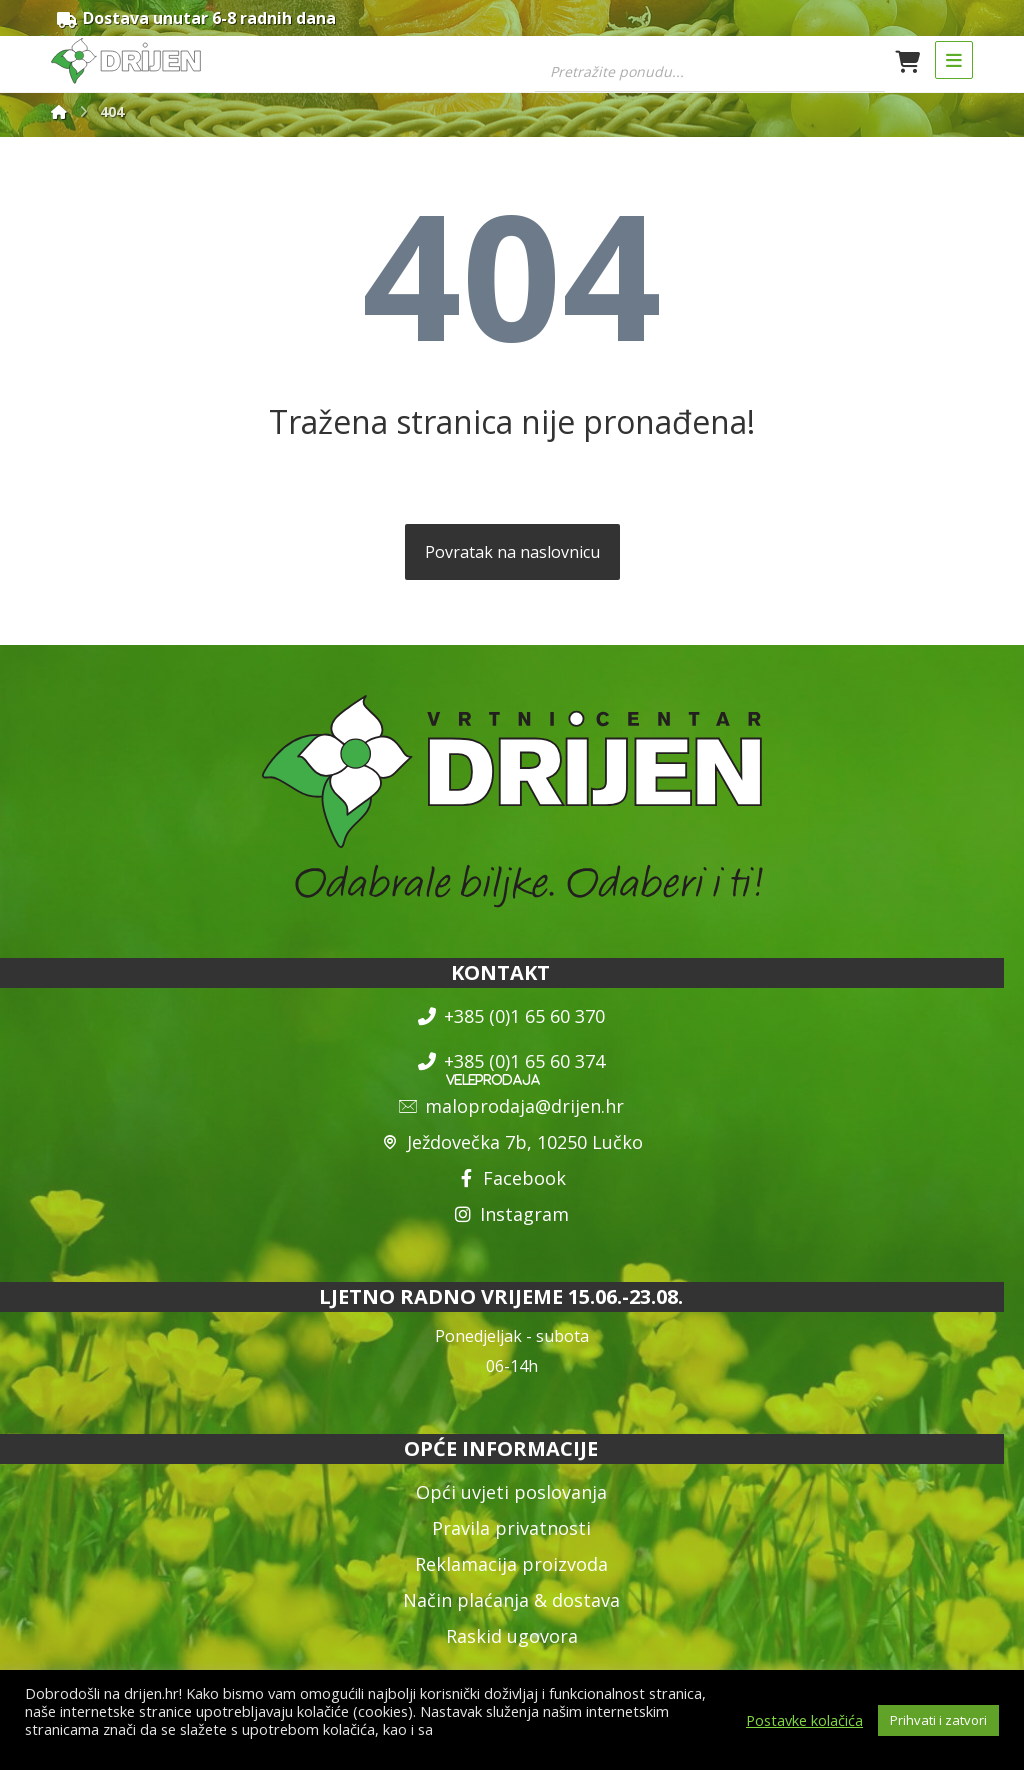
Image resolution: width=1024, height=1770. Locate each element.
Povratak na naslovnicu (512, 555)
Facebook (511, 1181)
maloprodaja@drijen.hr (511, 1109)
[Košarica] (908, 60)
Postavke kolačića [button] (804, 1720)
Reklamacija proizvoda (511, 1566)
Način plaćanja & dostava (511, 1602)
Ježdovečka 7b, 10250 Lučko (512, 1145)
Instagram (511, 1217)
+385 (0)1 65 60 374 (511, 1064)
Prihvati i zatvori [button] (938, 1720)
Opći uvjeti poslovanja (511, 1494)
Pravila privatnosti (511, 1530)
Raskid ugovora (512, 1638)
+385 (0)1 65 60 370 (511, 1019)
